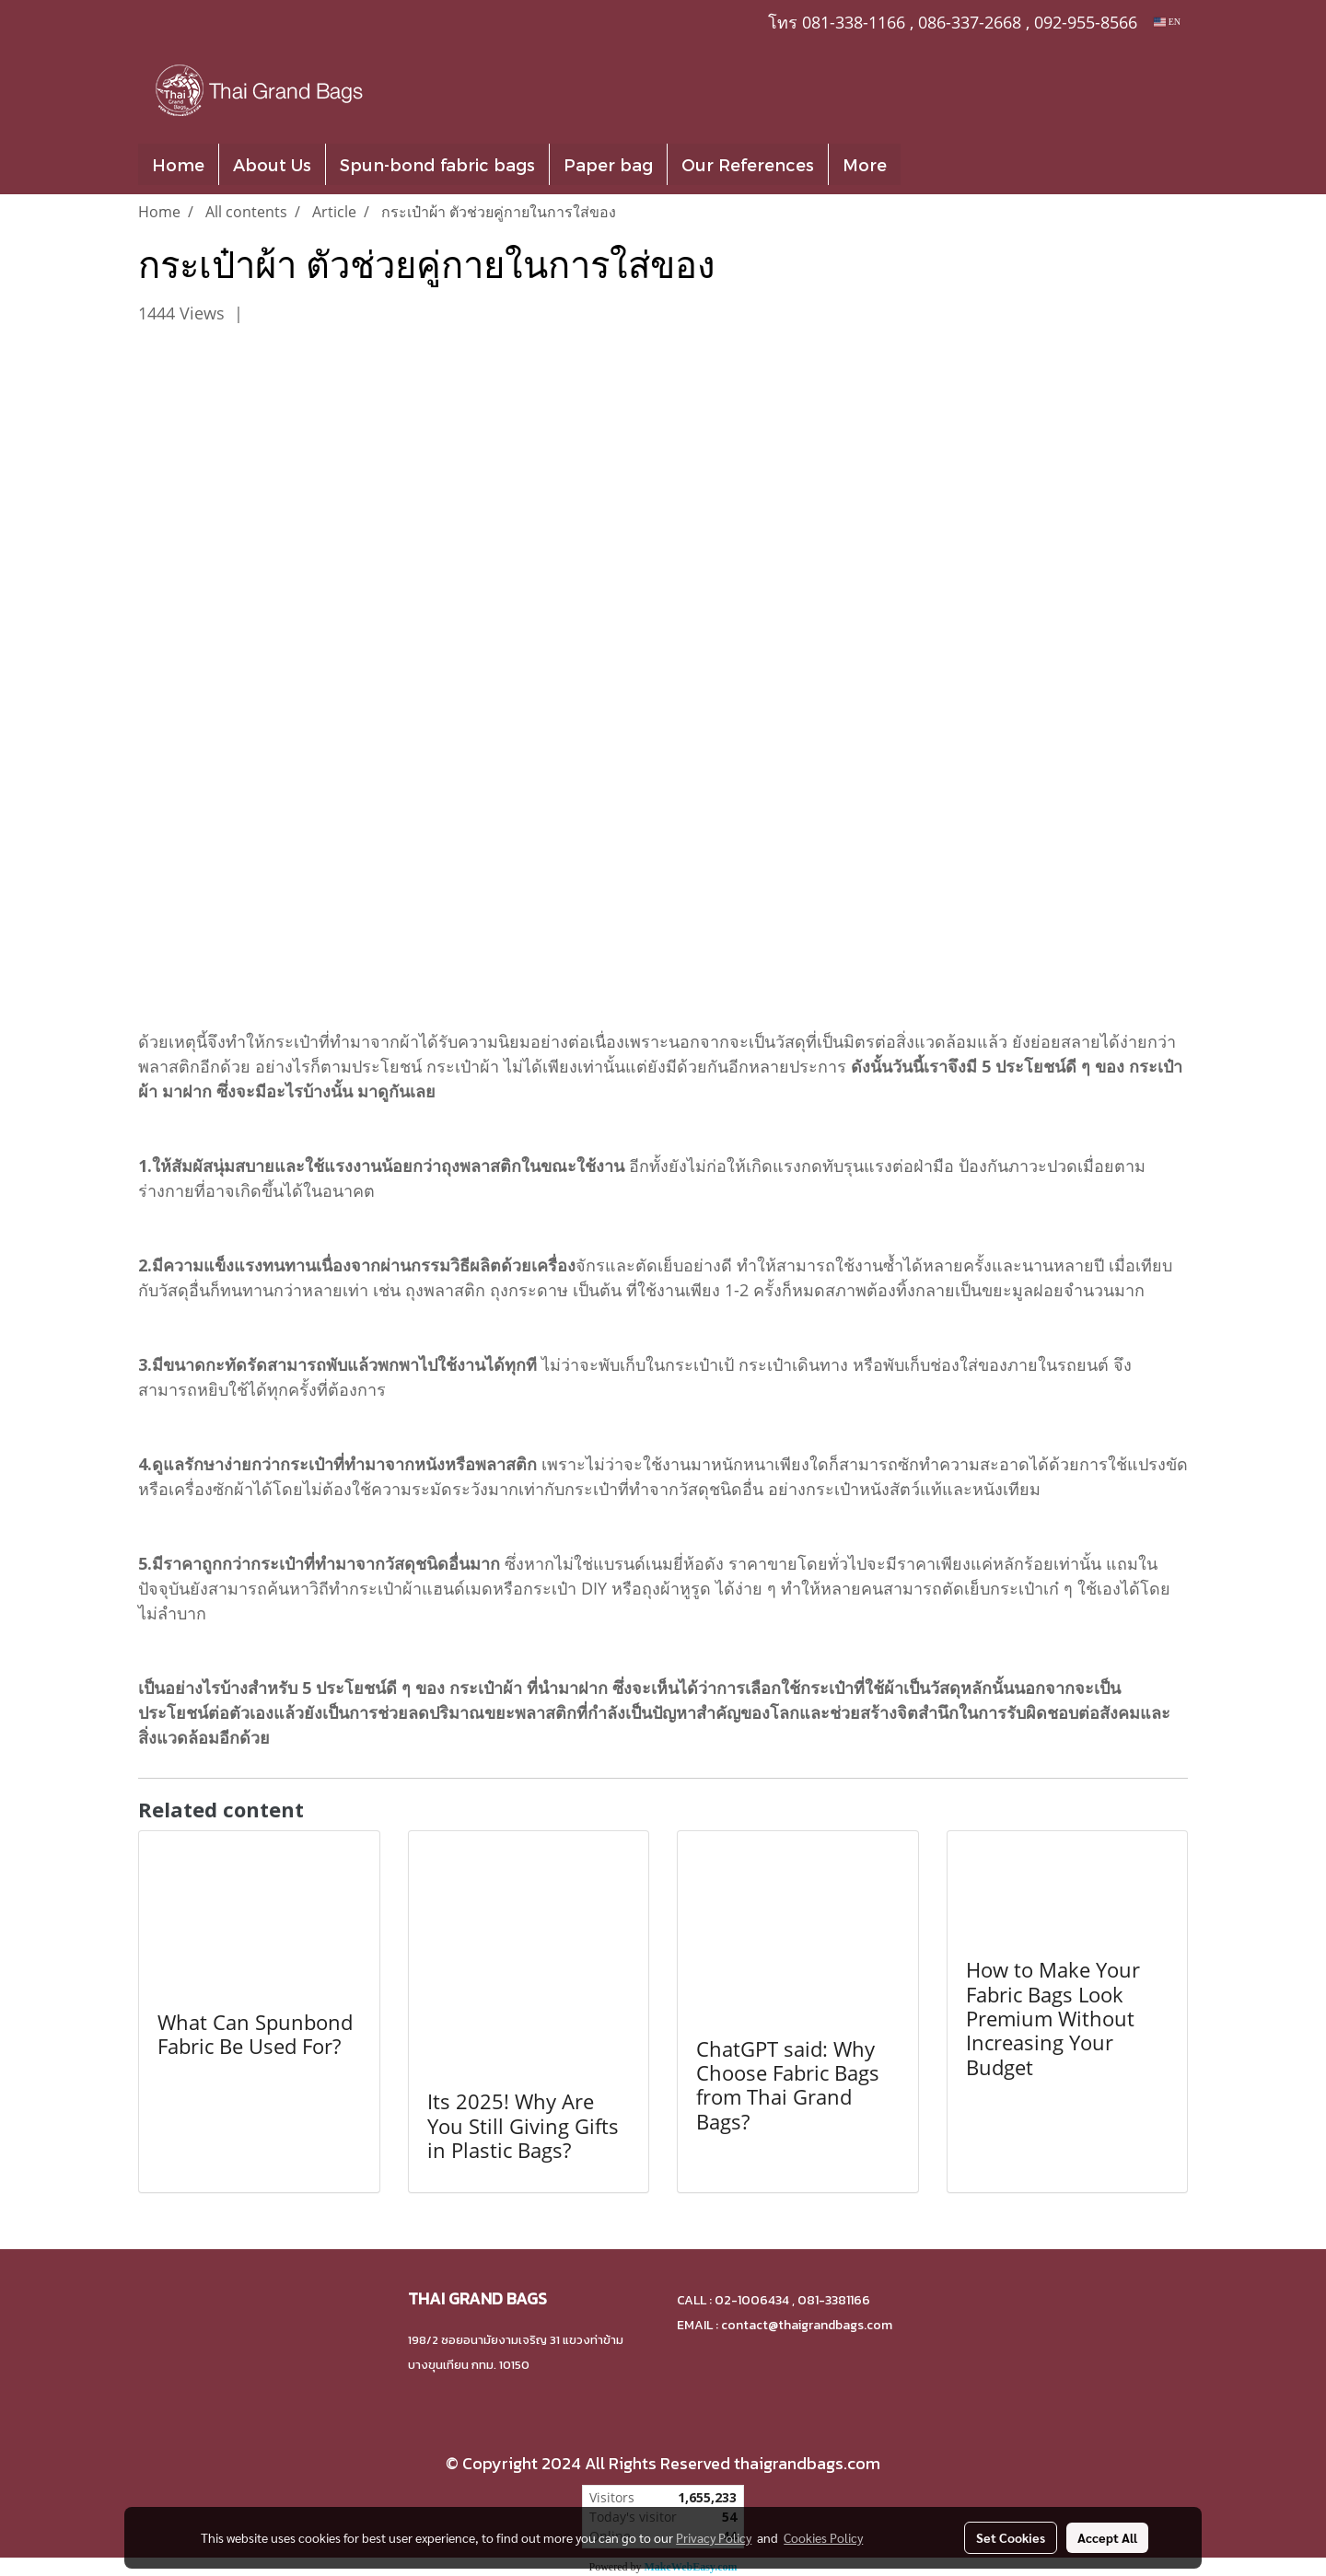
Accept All (1107, 2537)
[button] (928, 164)
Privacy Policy (713, 2537)
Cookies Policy (823, 2537)
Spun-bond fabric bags (437, 164)
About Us (272, 164)
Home (178, 164)
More (865, 164)
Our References (747, 164)
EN (1167, 22)
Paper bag (608, 164)
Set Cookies (1010, 2537)
